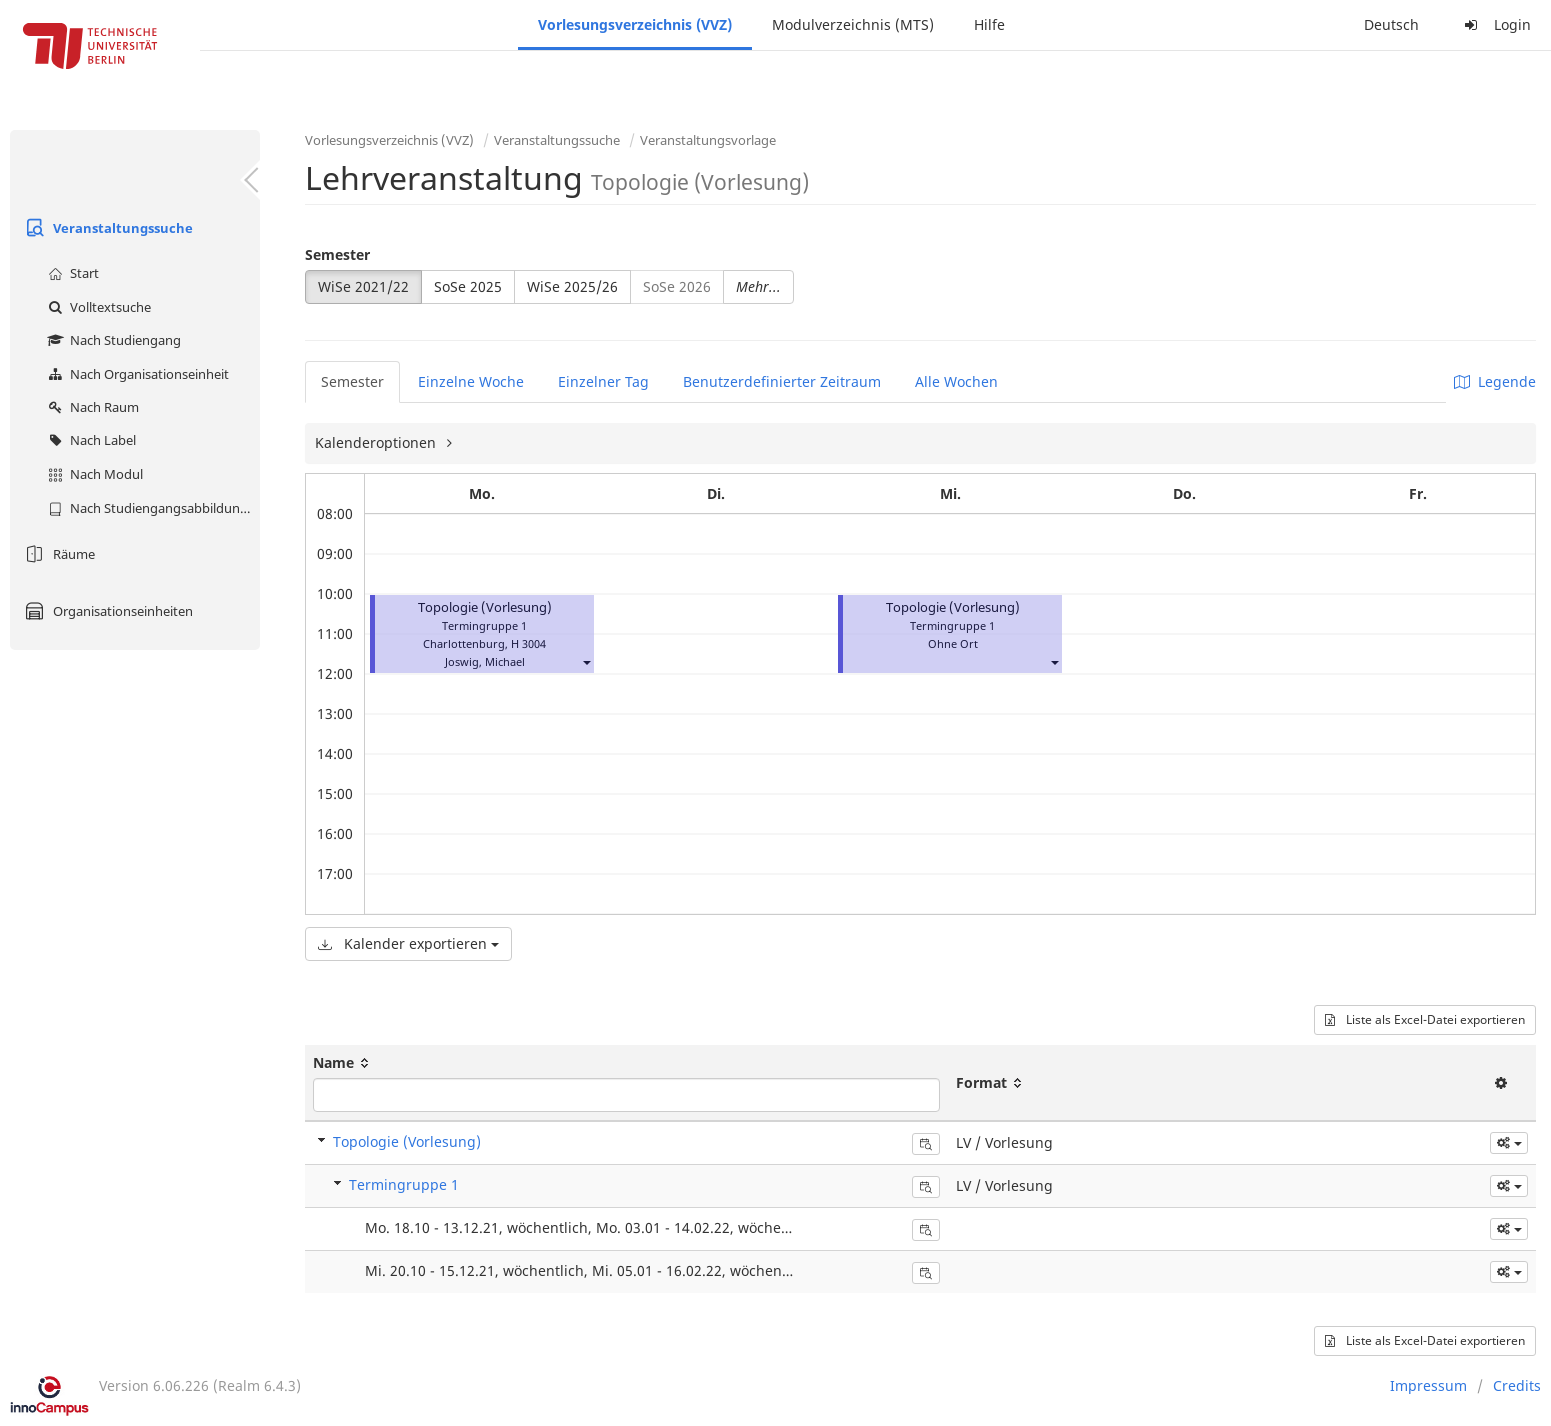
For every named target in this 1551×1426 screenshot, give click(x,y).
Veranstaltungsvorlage (708, 140)
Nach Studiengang (112, 340)
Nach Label (89, 440)
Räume (57, 554)
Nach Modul (93, 474)
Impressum (1428, 1385)
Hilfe (989, 24)
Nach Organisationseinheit (136, 374)
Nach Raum (91, 407)
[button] (586, 661)
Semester (337, 254)
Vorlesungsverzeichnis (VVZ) (635, 24)
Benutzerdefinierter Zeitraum (782, 381)
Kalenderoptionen (377, 442)
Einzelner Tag (603, 381)
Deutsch (1391, 24)
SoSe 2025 (468, 286)
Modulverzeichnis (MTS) (853, 24)
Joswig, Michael (485, 661)
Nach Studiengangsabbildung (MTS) (151, 508)
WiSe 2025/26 (572, 286)
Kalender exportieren (408, 943)
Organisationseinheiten (106, 611)
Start (71, 273)
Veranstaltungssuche (106, 228)
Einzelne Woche (471, 381)
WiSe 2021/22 (363, 286)
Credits (1517, 1385)
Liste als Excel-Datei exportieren (1425, 1019)
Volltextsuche (97, 307)
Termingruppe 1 (404, 1184)
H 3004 (528, 643)
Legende (1495, 381)
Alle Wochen (956, 381)
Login (1495, 24)
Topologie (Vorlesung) (485, 607)
